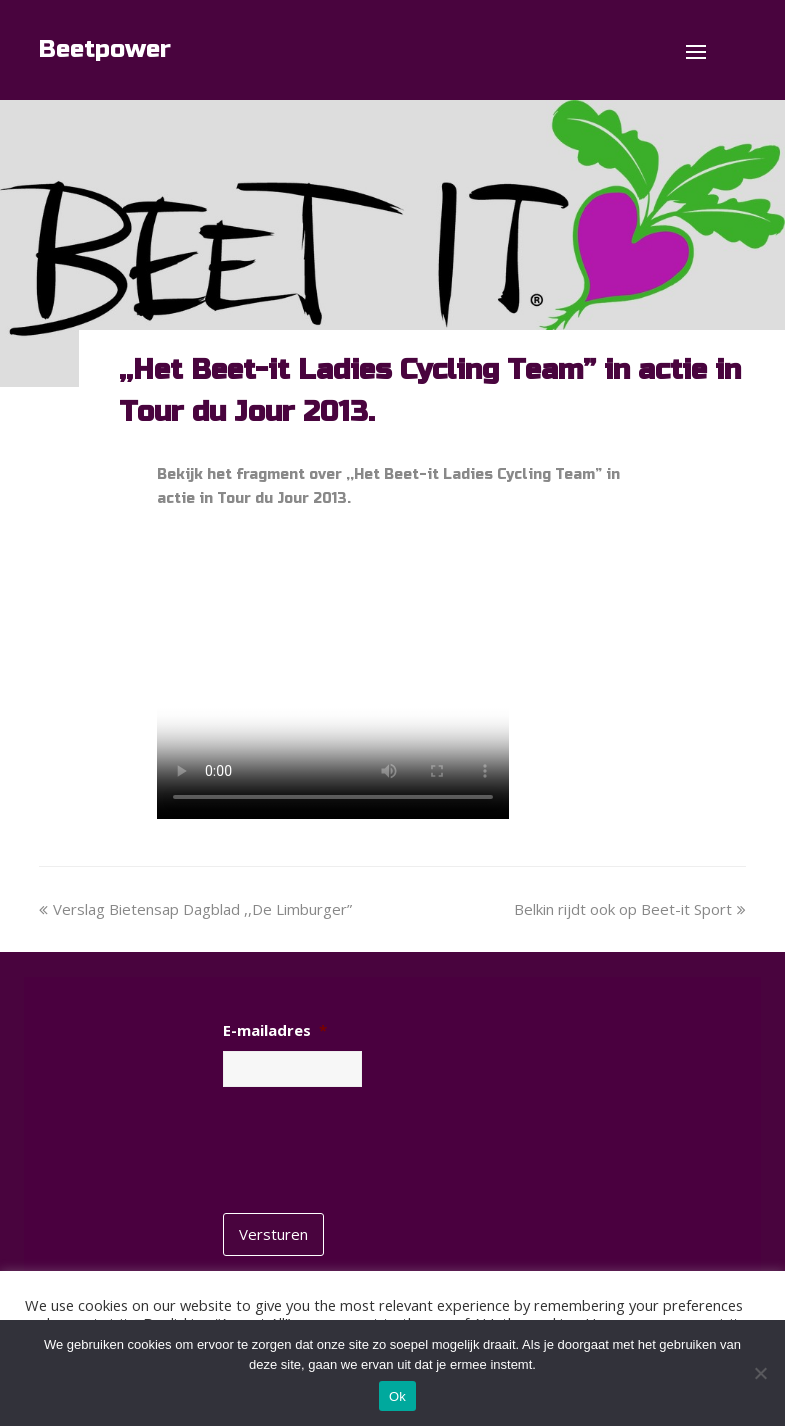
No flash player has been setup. (333, 675)
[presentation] (375, 1143)
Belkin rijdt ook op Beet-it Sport (630, 909)
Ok (397, 1396)
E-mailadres (275, 1030)
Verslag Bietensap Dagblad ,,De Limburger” (195, 909)
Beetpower (105, 49)
